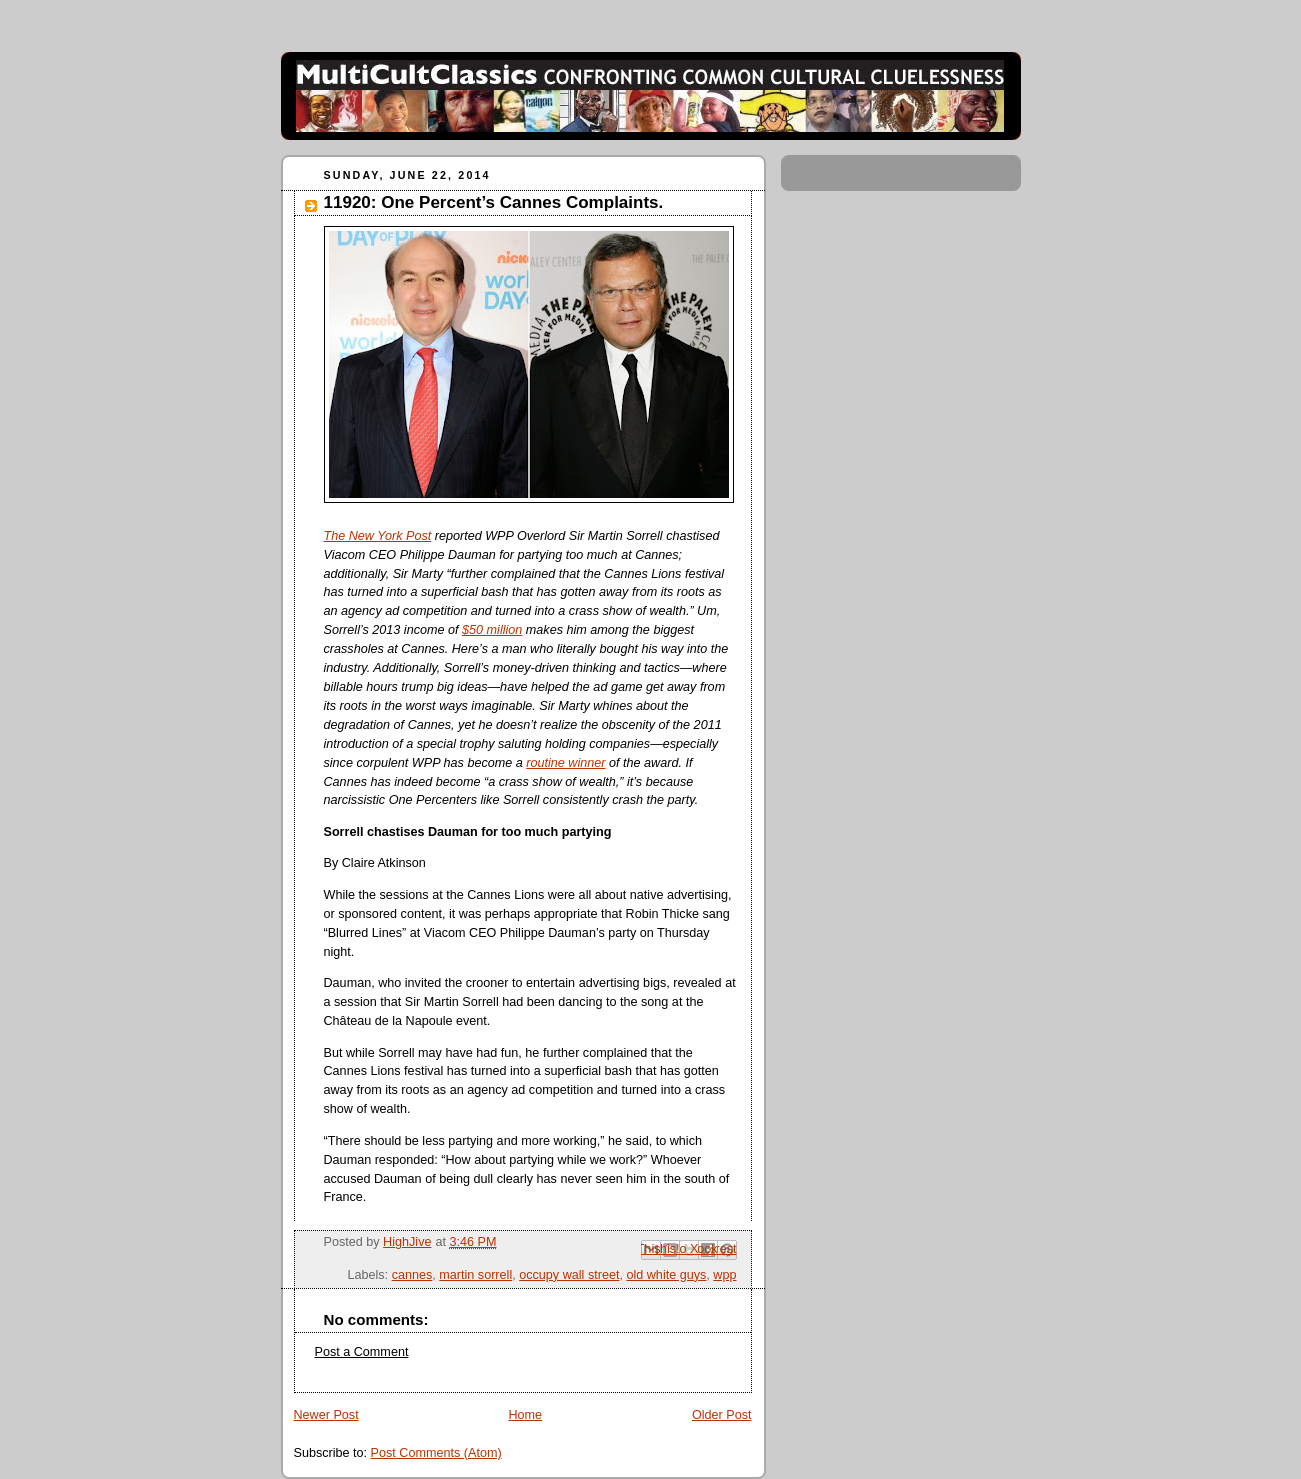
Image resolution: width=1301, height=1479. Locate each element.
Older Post (722, 1415)
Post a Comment (362, 1352)
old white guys (666, 1275)
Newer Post (326, 1415)
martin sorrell (475, 1275)
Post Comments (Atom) (436, 1453)
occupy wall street (569, 1275)
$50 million (492, 630)
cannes (412, 1275)
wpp (724, 1275)
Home (525, 1415)
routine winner (565, 763)
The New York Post (378, 536)
